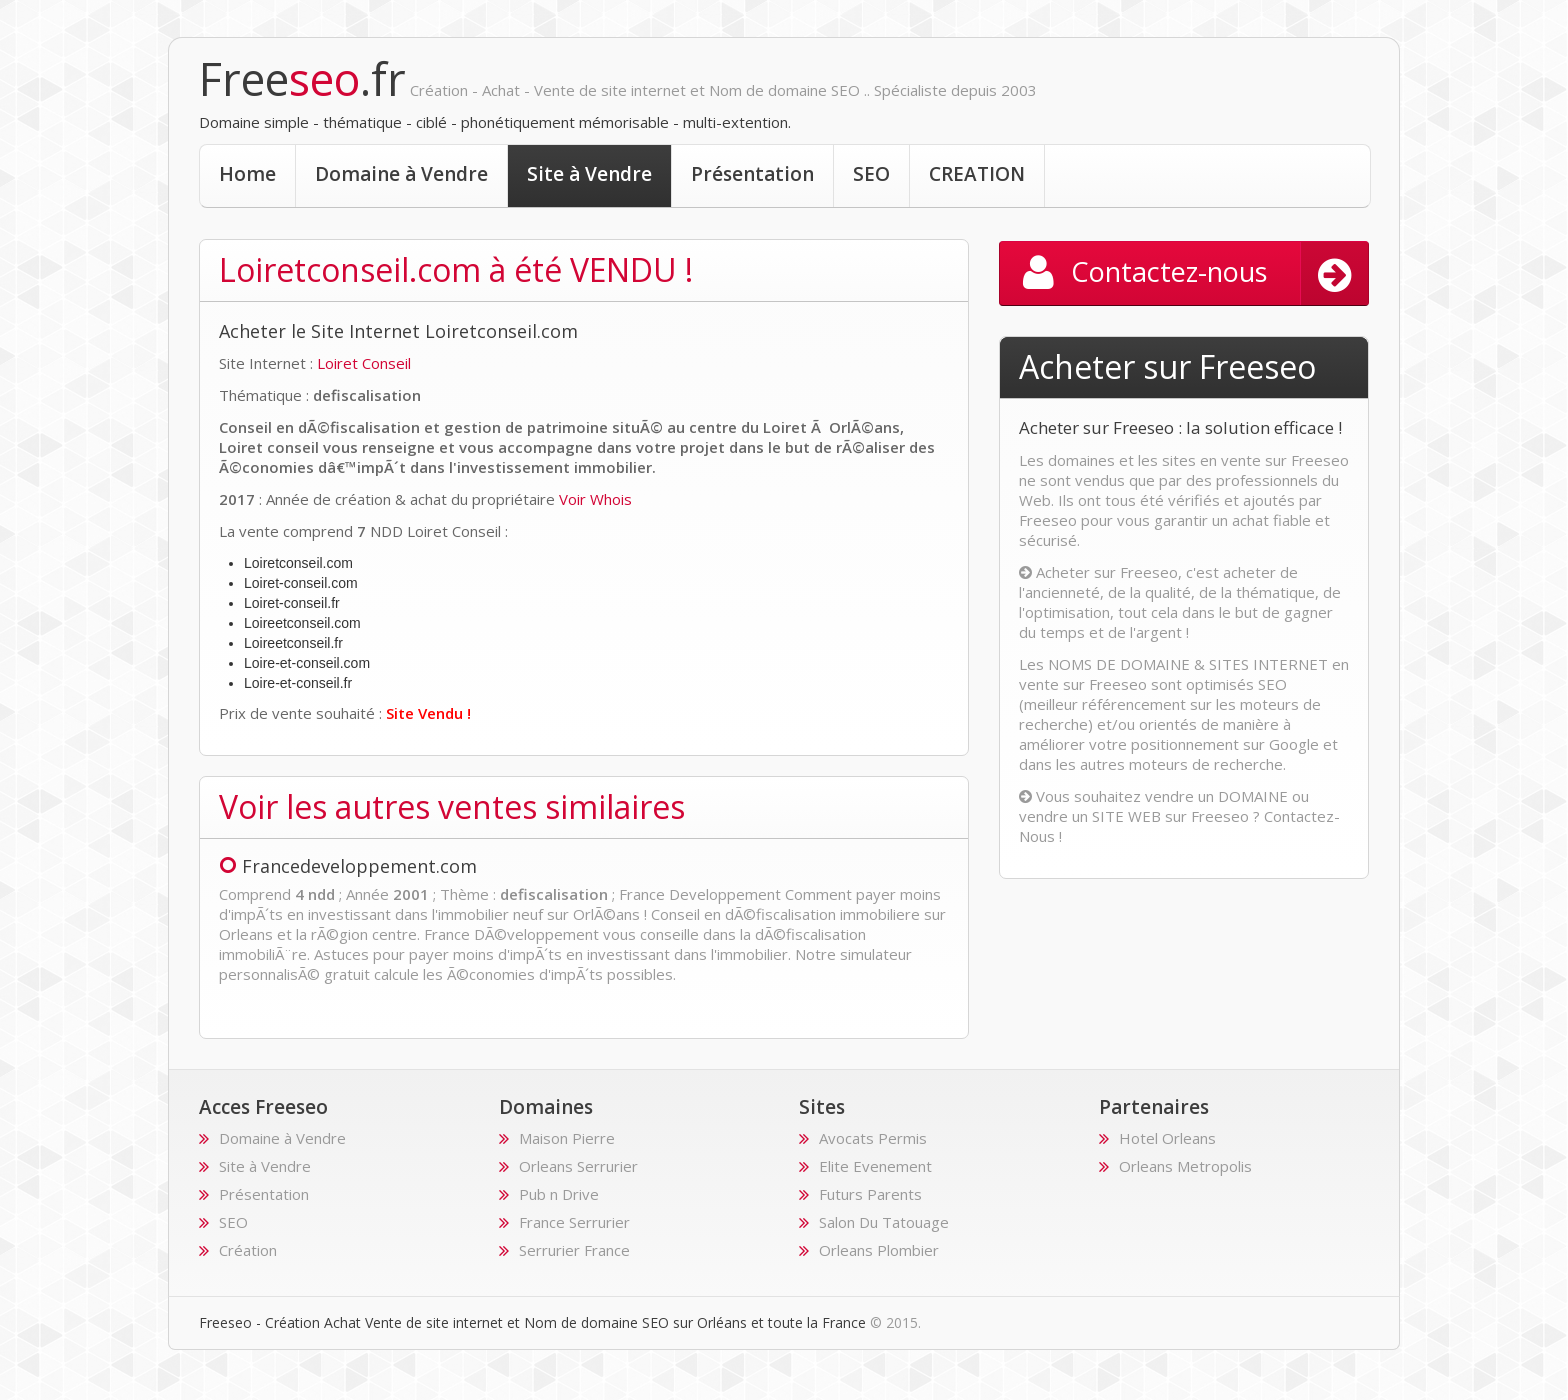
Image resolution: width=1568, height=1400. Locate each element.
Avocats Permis (873, 1138)
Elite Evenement (875, 1166)
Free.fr (302, 78)
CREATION (977, 174)
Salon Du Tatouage (884, 1222)
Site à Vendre (589, 174)
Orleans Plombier (879, 1250)
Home (247, 174)
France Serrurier (574, 1222)
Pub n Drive (559, 1194)
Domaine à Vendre (401, 174)
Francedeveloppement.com (348, 866)
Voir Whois (595, 499)
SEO (871, 174)
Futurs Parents (870, 1194)
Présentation (752, 174)
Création (248, 1250)
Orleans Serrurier (578, 1166)
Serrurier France (574, 1250)
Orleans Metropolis (1185, 1166)
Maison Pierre (567, 1138)
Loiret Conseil (364, 363)
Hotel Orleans (1167, 1138)
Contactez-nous (1195, 274)
